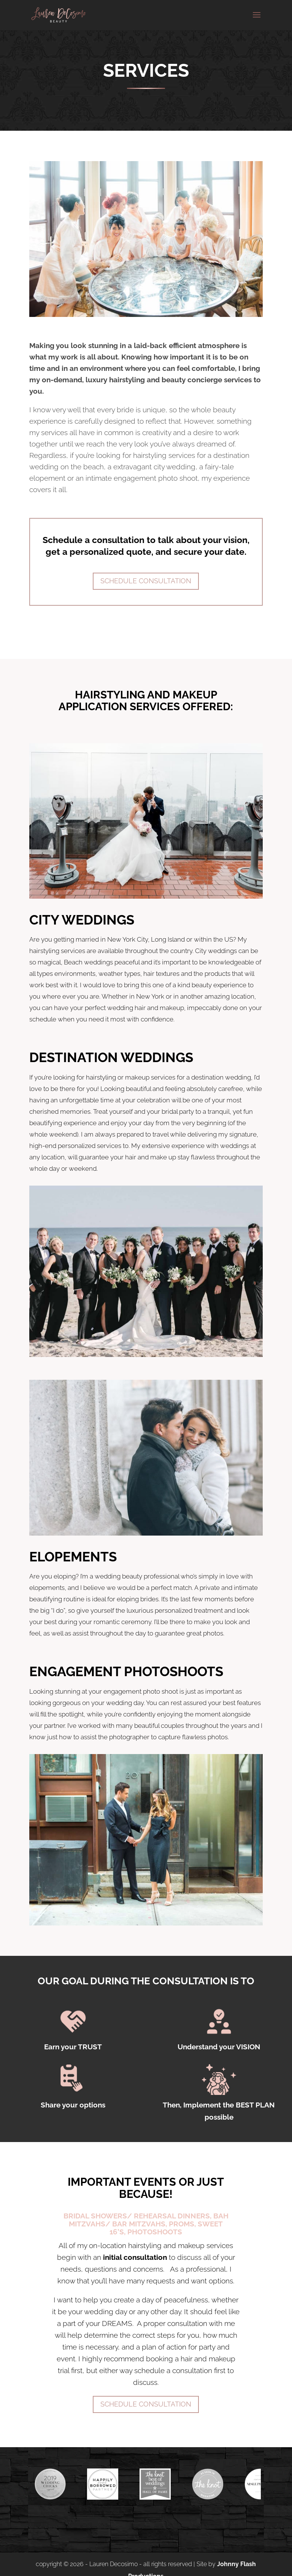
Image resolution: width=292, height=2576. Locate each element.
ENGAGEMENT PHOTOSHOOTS (126, 1671)
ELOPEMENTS (73, 1556)
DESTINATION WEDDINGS (111, 1057)
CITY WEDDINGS (81, 920)
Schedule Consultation (145, 581)
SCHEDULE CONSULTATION (145, 2404)
